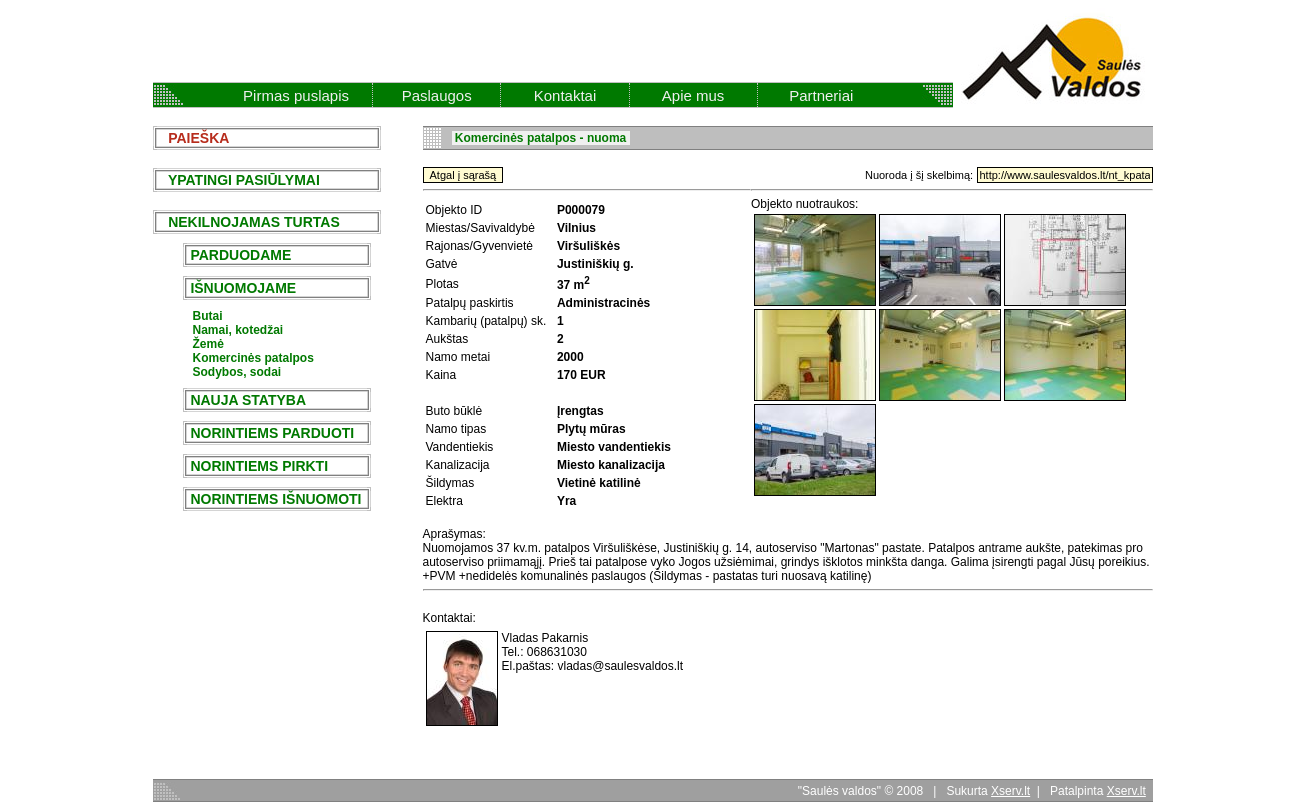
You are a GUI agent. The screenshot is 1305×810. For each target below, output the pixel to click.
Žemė (208, 344)
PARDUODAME (241, 255)
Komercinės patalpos (253, 358)
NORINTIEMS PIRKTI (259, 466)
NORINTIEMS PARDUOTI (273, 433)
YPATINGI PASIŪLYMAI (238, 180)
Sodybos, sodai (237, 372)
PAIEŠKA (193, 138)
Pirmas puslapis (296, 95)
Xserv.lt (1010, 791)
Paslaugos (437, 95)
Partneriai (821, 95)
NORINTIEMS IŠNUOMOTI (276, 499)
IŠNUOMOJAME (244, 288)
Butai (208, 316)
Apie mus (693, 95)
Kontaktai (565, 95)
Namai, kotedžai (238, 330)
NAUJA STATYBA (248, 400)
